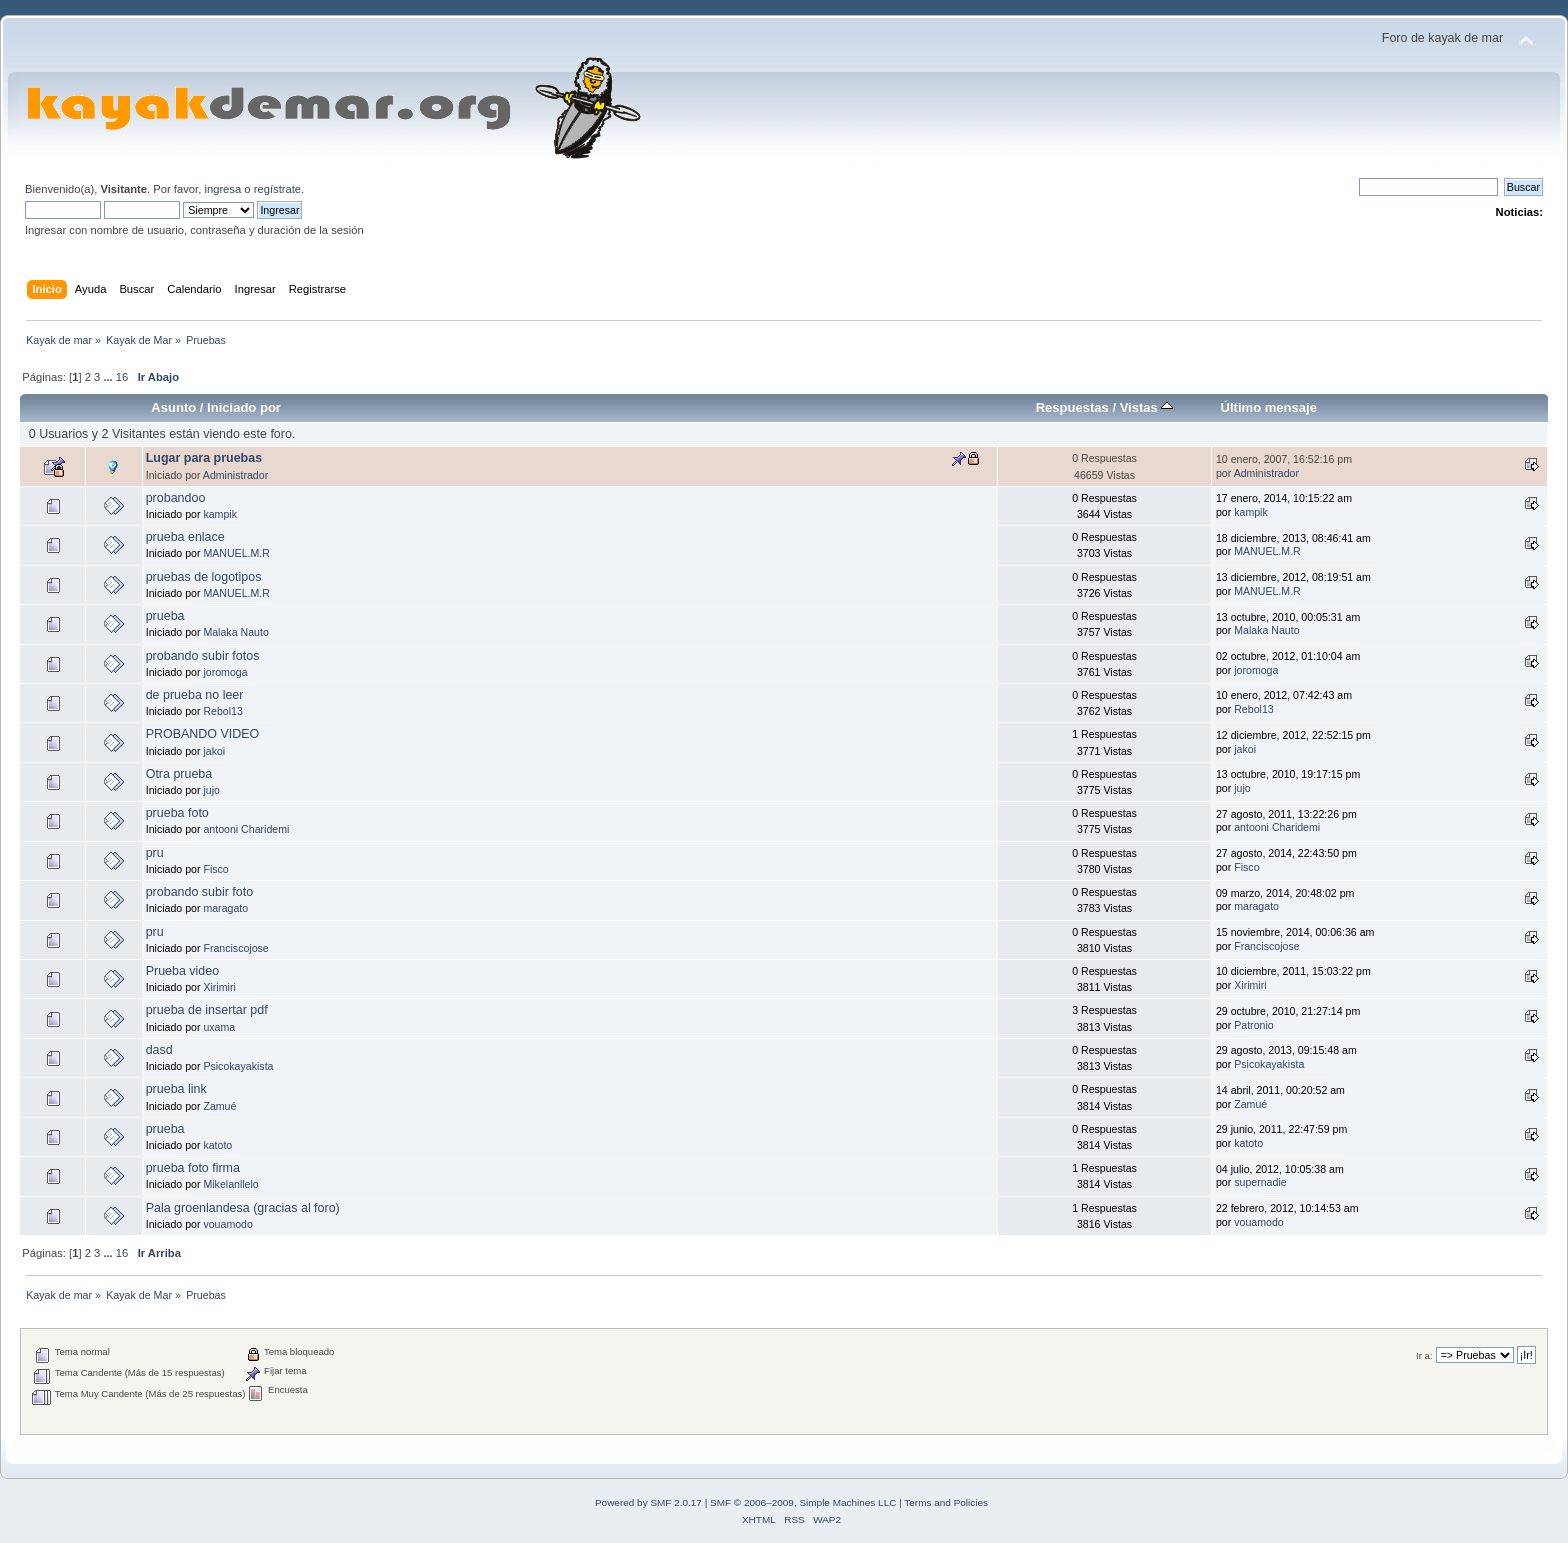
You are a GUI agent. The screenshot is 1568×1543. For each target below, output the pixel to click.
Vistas (1147, 407)
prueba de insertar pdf (207, 1010)
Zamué (219, 1106)
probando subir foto (199, 892)
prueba (165, 616)
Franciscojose (235, 948)
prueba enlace (185, 537)
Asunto (173, 407)
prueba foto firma (193, 1168)
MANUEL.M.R (236, 553)
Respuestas (1072, 407)
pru (155, 853)
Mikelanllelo (230, 1184)
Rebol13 (222, 711)
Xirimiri (219, 987)
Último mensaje (1269, 407)
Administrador (235, 475)
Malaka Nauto (235, 632)
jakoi (214, 751)
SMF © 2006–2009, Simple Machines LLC (803, 1502)
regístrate (277, 189)
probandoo (176, 498)
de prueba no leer (195, 695)
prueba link (176, 1089)
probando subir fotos (203, 656)
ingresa (222, 189)
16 (122, 377)
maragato (225, 908)
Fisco (215, 869)
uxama (219, 1027)
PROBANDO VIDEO (203, 734)
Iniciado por (244, 407)
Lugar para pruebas (204, 458)
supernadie (1260, 1182)
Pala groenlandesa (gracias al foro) (243, 1208)
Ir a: (1424, 1355)
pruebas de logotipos (204, 577)
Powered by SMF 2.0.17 (648, 1502)
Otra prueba (179, 774)
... (109, 377)
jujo (211, 790)
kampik (220, 514)
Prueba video (182, 971)
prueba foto (177, 813)
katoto (217, 1145)
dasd (159, 1050)
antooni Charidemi (246, 829)
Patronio (1253, 1025)
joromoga (225, 672)
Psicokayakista (238, 1066)
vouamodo (227, 1224)
